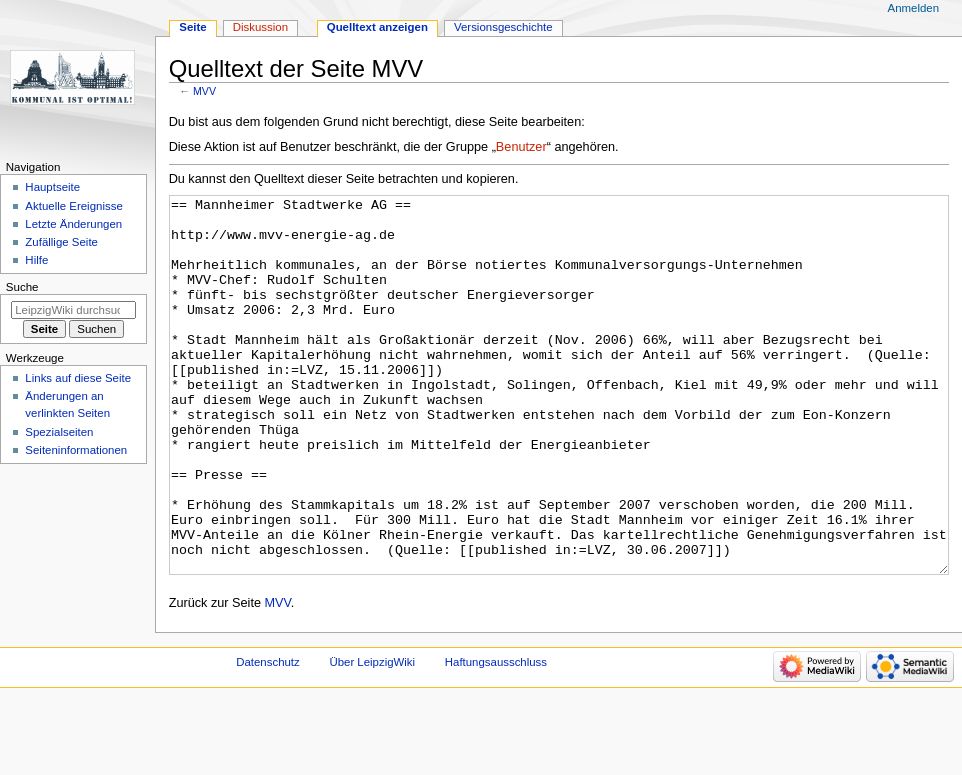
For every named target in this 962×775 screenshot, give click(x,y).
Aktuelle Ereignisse (73, 206)
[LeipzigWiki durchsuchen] (73, 310)
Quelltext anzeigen (377, 27)
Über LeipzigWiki (372, 737)
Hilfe (36, 260)
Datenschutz (268, 737)
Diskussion (260, 27)
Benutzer (521, 147)
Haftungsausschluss (496, 737)
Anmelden (914, 8)
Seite (192, 27)
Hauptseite (52, 187)
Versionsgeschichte (503, 27)
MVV (204, 91)
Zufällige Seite (61, 242)
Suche (22, 287)
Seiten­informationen (76, 450)
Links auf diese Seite (78, 378)
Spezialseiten (59, 432)
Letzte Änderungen (73, 224)
